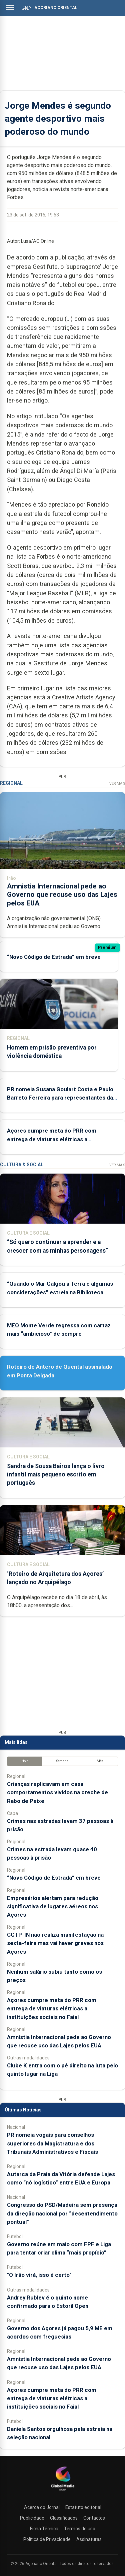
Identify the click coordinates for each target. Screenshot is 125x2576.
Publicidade (32, 2518)
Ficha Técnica (44, 2528)
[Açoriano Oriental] (62, 2491)
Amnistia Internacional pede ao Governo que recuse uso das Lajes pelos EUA (62, 894)
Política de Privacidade (47, 2539)
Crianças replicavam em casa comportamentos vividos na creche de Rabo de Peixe (57, 1792)
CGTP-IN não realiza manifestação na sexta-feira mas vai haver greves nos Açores (55, 1943)
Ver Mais (117, 783)
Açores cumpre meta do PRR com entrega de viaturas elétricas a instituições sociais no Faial (51, 1139)
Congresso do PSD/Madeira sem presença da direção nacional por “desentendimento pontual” (62, 2213)
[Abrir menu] (10, 7)
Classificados (64, 2518)
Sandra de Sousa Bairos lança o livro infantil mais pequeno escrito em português (56, 1474)
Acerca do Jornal (42, 2507)
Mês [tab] (100, 1761)
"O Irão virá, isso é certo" (39, 2275)
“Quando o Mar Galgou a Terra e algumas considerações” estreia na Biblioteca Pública (60, 1292)
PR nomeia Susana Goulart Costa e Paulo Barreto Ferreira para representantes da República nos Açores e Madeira (60, 1097)
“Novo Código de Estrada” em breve (54, 956)
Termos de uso (79, 2528)
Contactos (94, 2518)
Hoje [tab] (24, 1761)
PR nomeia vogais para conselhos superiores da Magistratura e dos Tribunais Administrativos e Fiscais (52, 2143)
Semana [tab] (62, 1761)
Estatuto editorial (83, 2507)
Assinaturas (89, 2539)
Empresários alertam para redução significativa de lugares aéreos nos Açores (52, 1906)
